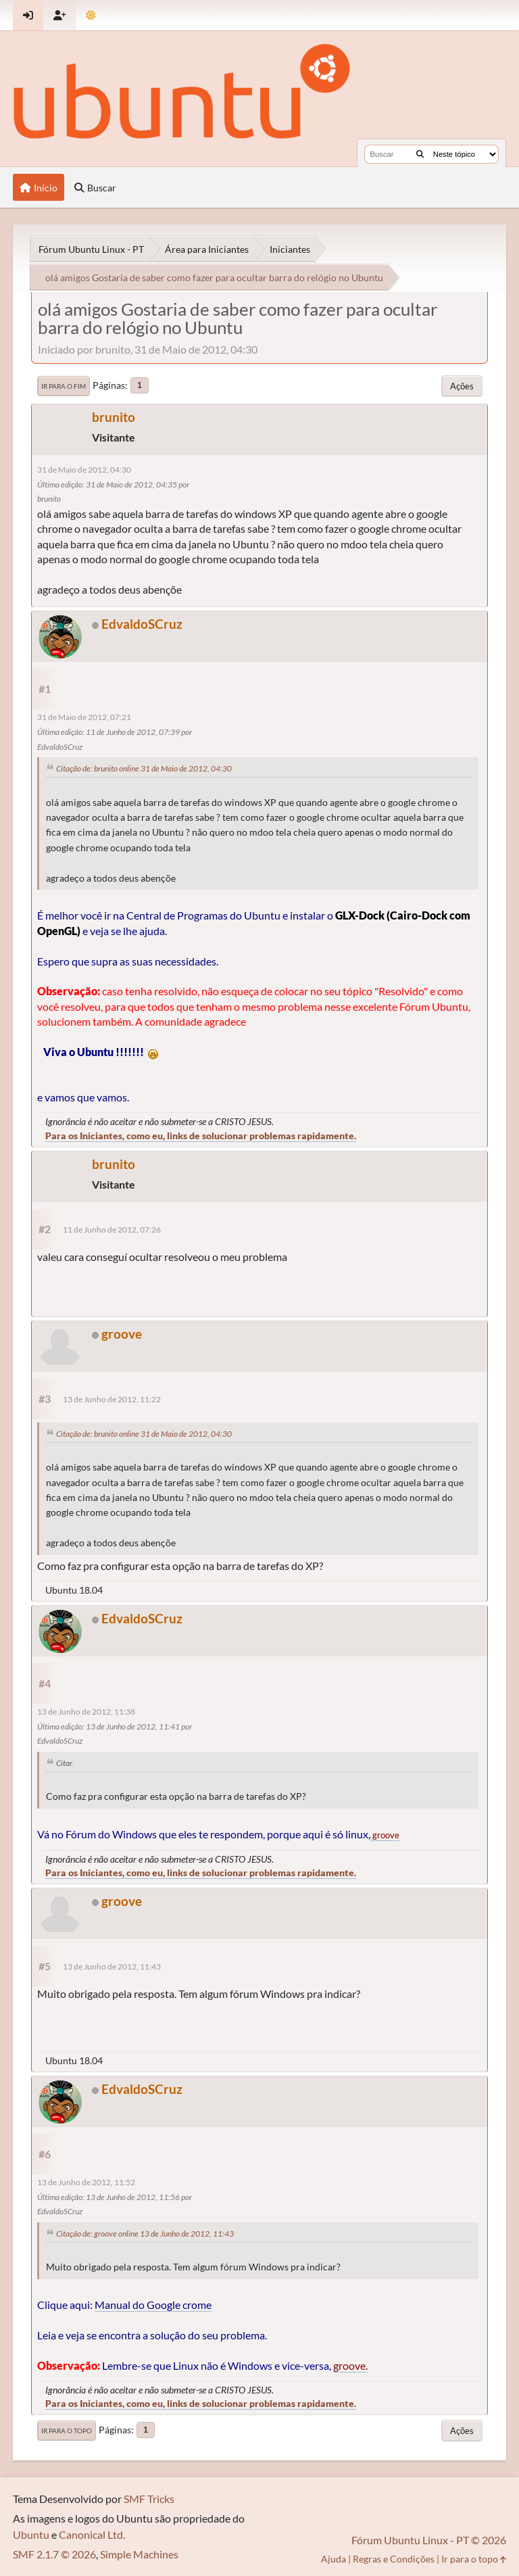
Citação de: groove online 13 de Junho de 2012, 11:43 (145, 2233)
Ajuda (333, 2559)
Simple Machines (139, 2554)
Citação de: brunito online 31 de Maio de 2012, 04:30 (144, 768)
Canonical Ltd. (92, 2534)
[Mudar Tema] (91, 15)
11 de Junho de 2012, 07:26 (112, 1229)
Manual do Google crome (153, 2304)
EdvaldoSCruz (141, 623)
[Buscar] (420, 154)
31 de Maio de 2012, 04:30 (84, 469)
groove (121, 1333)
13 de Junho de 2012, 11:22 (112, 1399)
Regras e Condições (394, 2559)
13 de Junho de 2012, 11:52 (86, 2182)
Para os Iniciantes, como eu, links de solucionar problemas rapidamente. (200, 1135)
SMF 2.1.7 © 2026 (54, 2554)
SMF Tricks (149, 2498)
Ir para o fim (63, 386)
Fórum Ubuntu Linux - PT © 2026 (428, 2539)
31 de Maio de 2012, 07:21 (84, 717)
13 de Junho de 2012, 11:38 (86, 1711)
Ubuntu (31, 2534)
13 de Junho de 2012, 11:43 (112, 1966)
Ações (462, 386)
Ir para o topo (66, 2431)
